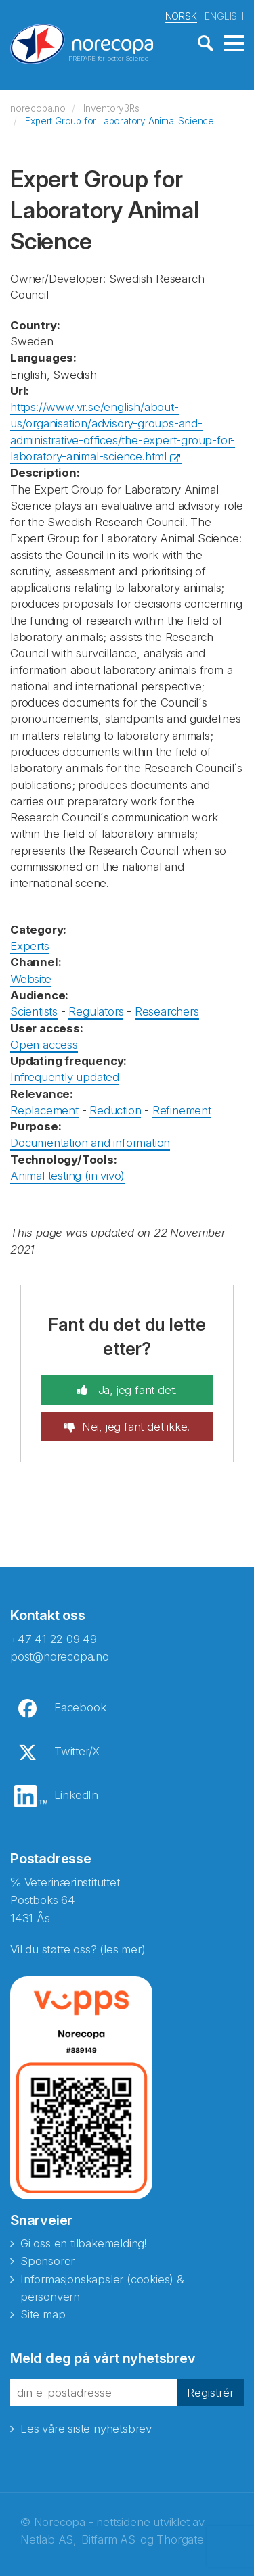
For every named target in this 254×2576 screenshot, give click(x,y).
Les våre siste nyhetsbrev (86, 2428)
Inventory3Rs (111, 108)
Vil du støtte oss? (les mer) (77, 1949)
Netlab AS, (48, 2539)
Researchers (167, 1011)
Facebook (80, 1707)
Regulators (95, 1011)
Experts (29, 946)
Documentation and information (90, 1142)
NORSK (181, 16)
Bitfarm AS (108, 2539)
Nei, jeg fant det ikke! (136, 1426)
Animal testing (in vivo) (67, 1176)
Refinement (181, 1110)
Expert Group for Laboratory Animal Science (119, 121)
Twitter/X (77, 1751)
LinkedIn (76, 1795)
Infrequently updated (64, 1077)
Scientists (34, 1011)
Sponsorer (47, 2261)
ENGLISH (224, 16)
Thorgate (179, 2539)
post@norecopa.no (59, 1656)
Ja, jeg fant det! (136, 1390)
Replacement (44, 1110)
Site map (42, 2314)
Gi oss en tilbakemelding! (83, 2243)
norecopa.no (38, 108)
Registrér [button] (210, 2393)
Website (30, 979)
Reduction (115, 1110)
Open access (44, 1044)
